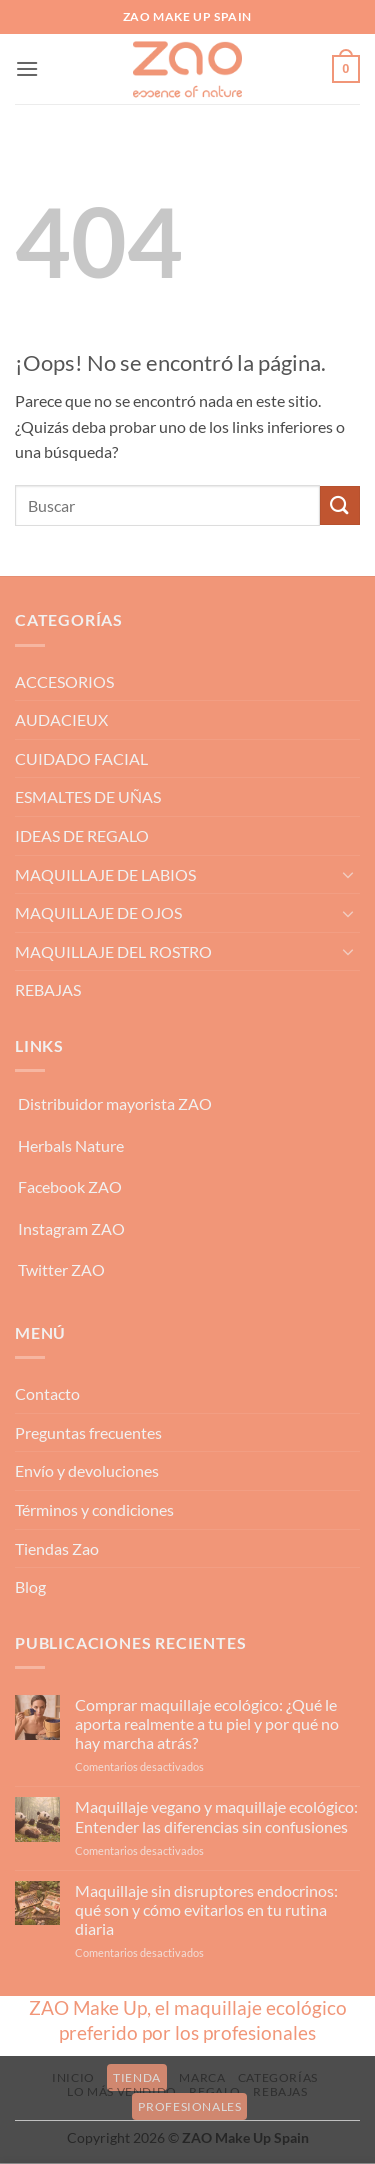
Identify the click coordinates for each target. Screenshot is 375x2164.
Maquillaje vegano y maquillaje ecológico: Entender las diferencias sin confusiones (216, 1816)
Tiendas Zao (57, 1548)
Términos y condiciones (94, 1509)
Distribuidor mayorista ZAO (115, 1103)
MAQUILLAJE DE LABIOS (105, 874)
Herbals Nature (71, 1145)
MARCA (202, 2077)
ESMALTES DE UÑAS (88, 796)
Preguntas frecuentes (88, 1432)
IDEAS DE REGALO (82, 835)
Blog (30, 1586)
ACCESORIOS (64, 681)
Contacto (47, 1393)
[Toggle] (348, 874)
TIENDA (137, 2077)
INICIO (73, 2077)
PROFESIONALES (189, 2106)
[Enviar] (340, 505)
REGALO (215, 2091)
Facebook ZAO (70, 1186)
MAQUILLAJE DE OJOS (98, 912)
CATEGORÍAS (278, 2077)
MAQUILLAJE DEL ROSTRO (113, 951)
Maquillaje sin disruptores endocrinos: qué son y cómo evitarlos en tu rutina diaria (206, 1909)
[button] (27, 68)
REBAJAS (48, 989)
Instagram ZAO (71, 1228)
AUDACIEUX (61, 719)
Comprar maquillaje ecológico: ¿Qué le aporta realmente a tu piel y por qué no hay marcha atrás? (207, 1723)
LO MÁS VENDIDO (122, 2091)
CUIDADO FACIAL (81, 758)
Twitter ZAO (61, 1269)
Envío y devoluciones (87, 1470)
